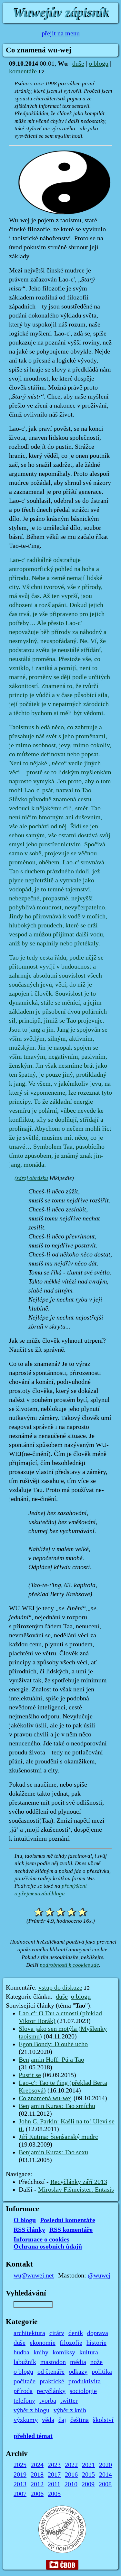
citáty (56, 2333)
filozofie (71, 2342)
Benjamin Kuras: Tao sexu (53, 2152)
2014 (105, 2474)
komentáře (23, 71)
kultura (88, 2352)
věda (48, 2420)
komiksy (64, 2352)
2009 (88, 2484)
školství (103, 2420)
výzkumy (26, 2420)
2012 (37, 2484)
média (78, 2362)
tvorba (47, 2400)
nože (96, 2362)
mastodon (53, 2362)
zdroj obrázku (32, 1178)
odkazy (78, 2371)
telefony (24, 2400)
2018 (37, 2474)
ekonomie (42, 2342)
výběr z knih (70, 2410)
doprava (97, 2333)
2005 (54, 2494)
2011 (54, 2484)
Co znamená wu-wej (45, 2098)
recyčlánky (51, 2391)
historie (96, 2342)
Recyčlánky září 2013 (78, 2181)
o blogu (98, 63)
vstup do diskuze (60, 1987)
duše (78, 63)
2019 (20, 2474)
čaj (62, 2420)
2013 (20, 2484)
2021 (88, 2465)
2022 (71, 2465)
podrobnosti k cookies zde (69, 1965)
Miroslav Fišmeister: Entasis (76, 2189)
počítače (24, 2381)
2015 (88, 2474)
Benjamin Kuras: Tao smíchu (57, 2106)
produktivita (84, 2381)
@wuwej (99, 2275)
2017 (54, 2474)
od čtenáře (51, 2371)
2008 (105, 2484)
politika (102, 2371)
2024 (37, 2465)
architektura (29, 2333)
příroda (23, 2391)
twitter (69, 2400)
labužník (25, 2362)
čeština (79, 2420)
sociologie (83, 2391)
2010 (71, 2484)
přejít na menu (61, 33)
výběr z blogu (31, 2410)
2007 (20, 2494)
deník (75, 2333)
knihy (41, 2352)
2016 (71, 2474)
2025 (20, 2465)
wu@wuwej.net (34, 2275)
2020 (105, 2465)
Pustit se (30, 2075)
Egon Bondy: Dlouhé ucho (53, 2044)
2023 (54, 2465)
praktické (52, 2381)
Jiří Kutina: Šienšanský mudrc (58, 2136)
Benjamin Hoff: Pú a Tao (51, 2059)
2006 (37, 2494)
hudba (21, 2352)
